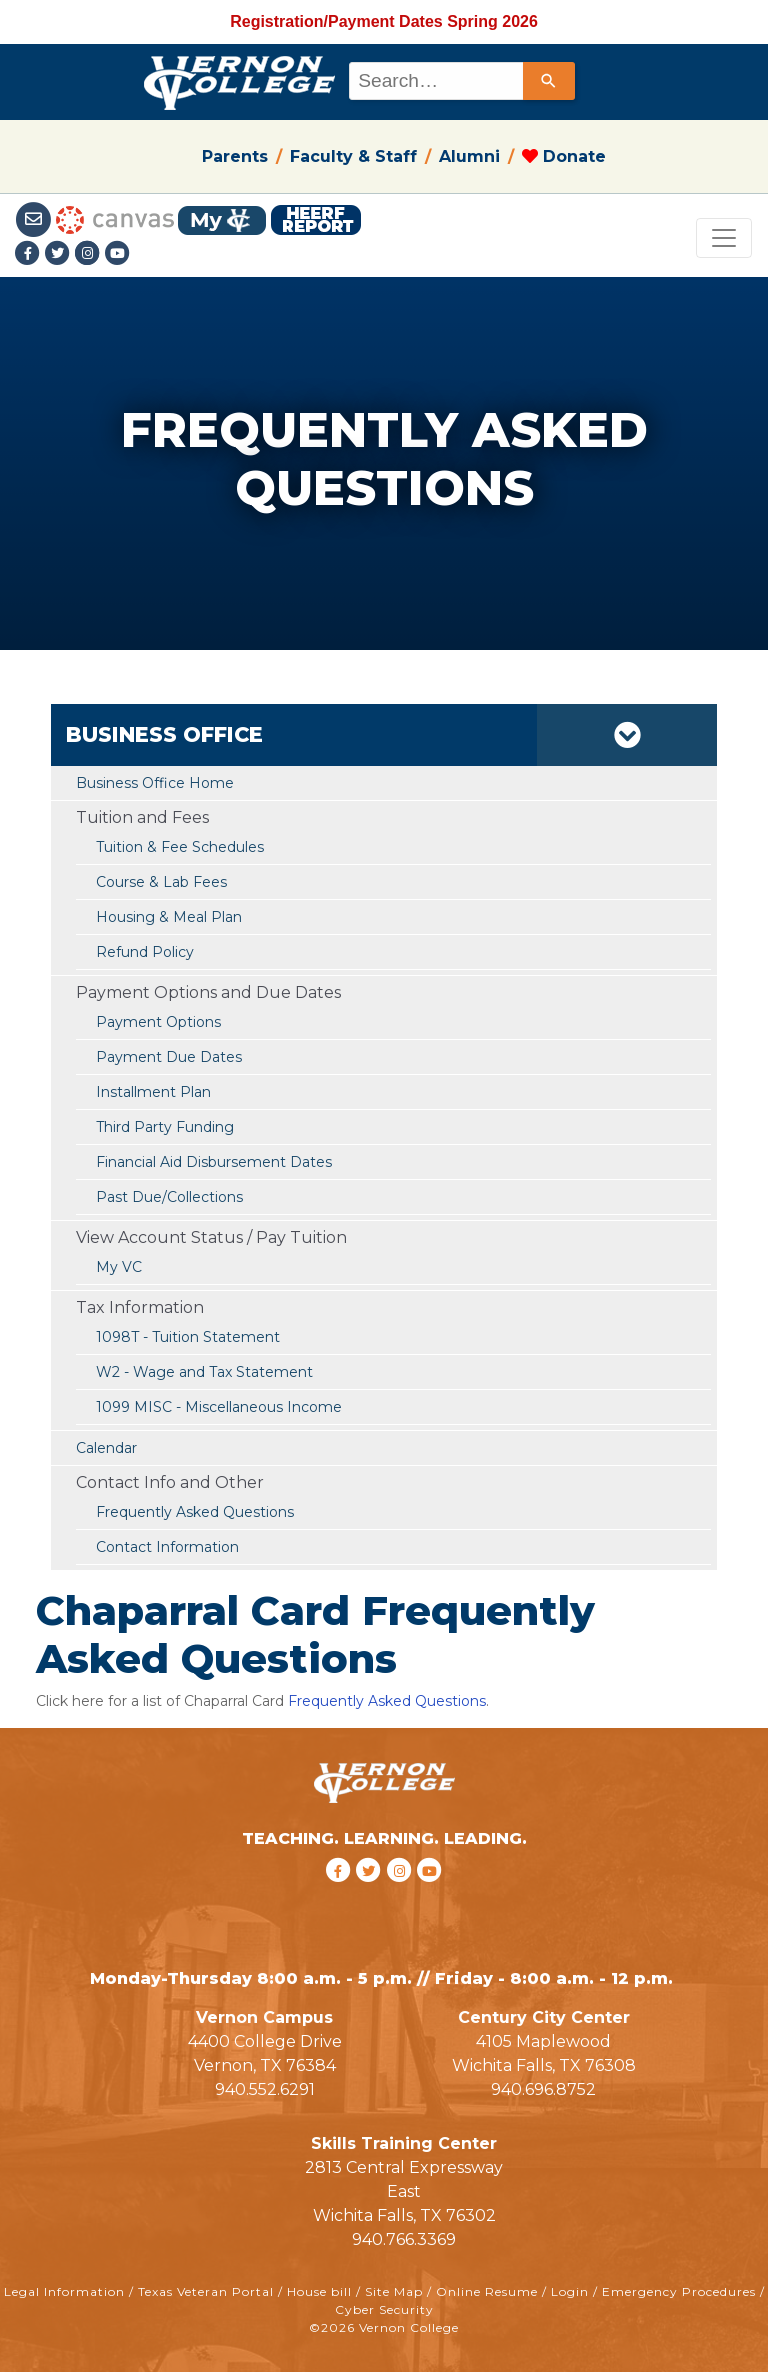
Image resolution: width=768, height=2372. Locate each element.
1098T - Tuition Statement (188, 1337)
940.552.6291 (265, 2089)
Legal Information (64, 2291)
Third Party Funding (165, 1127)
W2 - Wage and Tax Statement (204, 1372)
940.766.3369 (404, 2239)
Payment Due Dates (169, 1057)
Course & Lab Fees (161, 882)
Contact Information (167, 1547)
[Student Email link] (35, 218)
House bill (319, 2291)
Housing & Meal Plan (169, 917)
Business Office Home (155, 783)
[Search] (549, 81)
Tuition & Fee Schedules (180, 847)
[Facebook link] (30, 254)
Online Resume (487, 2291)
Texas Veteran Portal (206, 2291)
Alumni (469, 156)
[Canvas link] (115, 218)
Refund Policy (145, 952)
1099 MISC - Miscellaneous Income (219, 1407)
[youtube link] (118, 254)
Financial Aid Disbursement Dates (214, 1162)
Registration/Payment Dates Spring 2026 (384, 21)
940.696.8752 (543, 2089)
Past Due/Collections (169, 1197)
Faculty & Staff (353, 156)
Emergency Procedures (679, 2291)
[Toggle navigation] (724, 238)
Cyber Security (384, 2309)
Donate (564, 156)
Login (570, 2291)
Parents (235, 156)
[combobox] (460, 81)
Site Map (394, 2291)
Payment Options (158, 1022)
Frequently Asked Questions (195, 1512)
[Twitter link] (60, 254)
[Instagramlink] (90, 254)
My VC (119, 1267)
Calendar (106, 1448)
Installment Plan (153, 1092)
